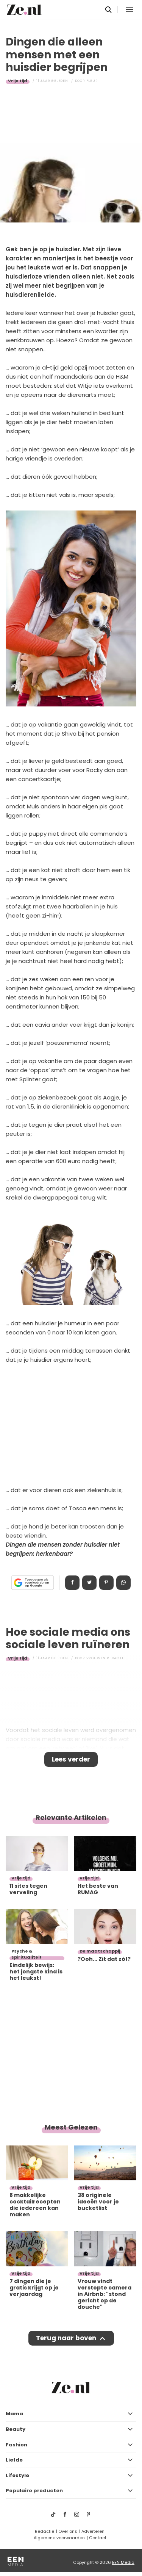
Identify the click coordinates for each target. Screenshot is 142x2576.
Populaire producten (34, 2490)
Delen (72, 1582)
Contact (97, 2538)
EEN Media (123, 2562)
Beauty (15, 2429)
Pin (106, 1582)
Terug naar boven (66, 2338)
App (123, 1582)
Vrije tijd (17, 81)
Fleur (92, 80)
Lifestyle (17, 2475)
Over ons (67, 2531)
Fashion (16, 2444)
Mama (14, 2413)
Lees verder (71, 1759)
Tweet (89, 1582)
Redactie (44, 2531)
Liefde (14, 2459)
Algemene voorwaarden (59, 2538)
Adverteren (93, 2531)
